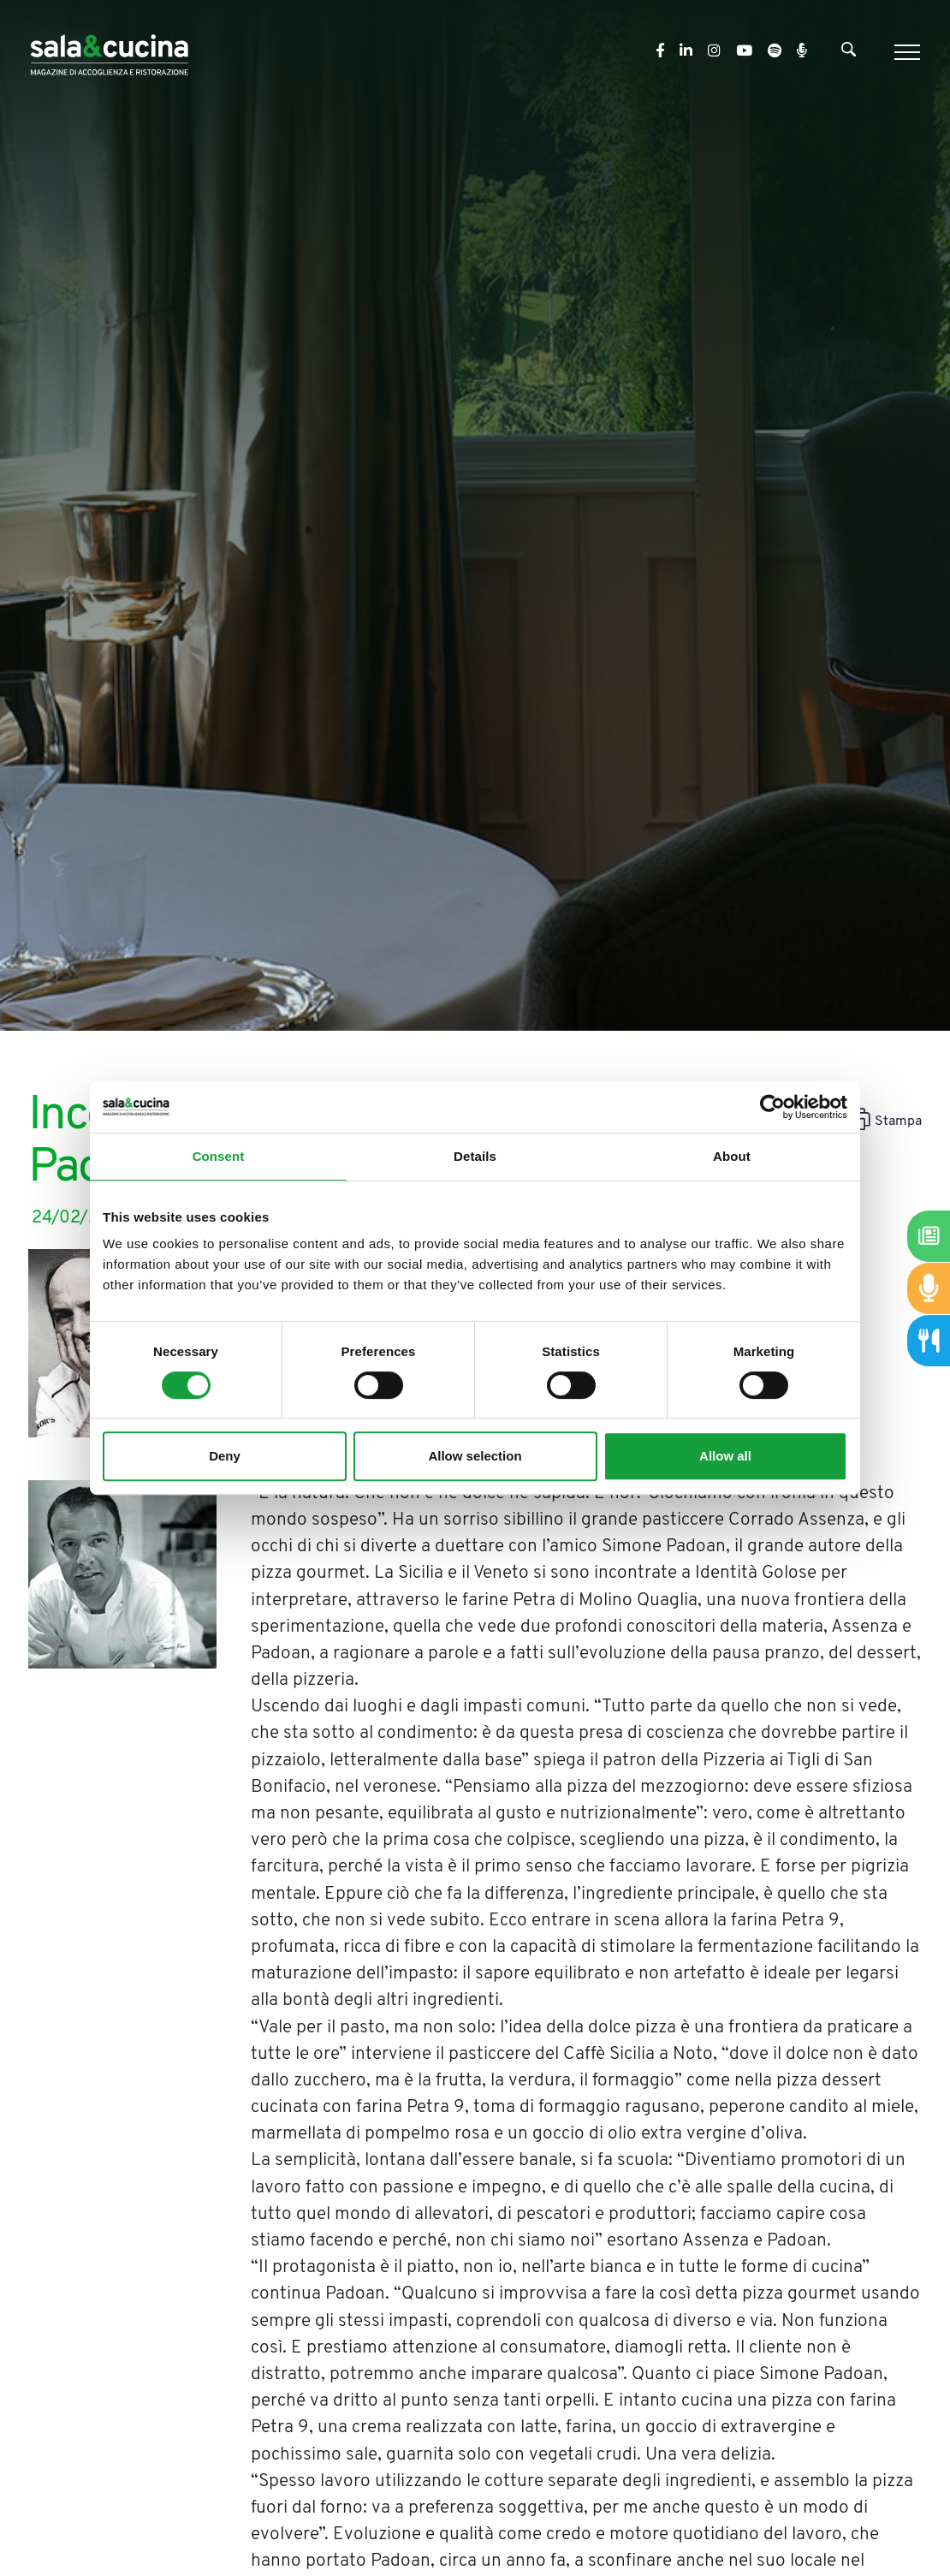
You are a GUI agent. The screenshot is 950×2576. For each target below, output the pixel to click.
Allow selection (474, 1456)
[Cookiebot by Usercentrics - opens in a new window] (772, 1107)
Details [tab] (475, 1156)
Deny (224, 1456)
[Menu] (905, 52)
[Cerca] (848, 53)
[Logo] (109, 51)
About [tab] (732, 1156)
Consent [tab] (219, 1156)
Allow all (725, 1456)
